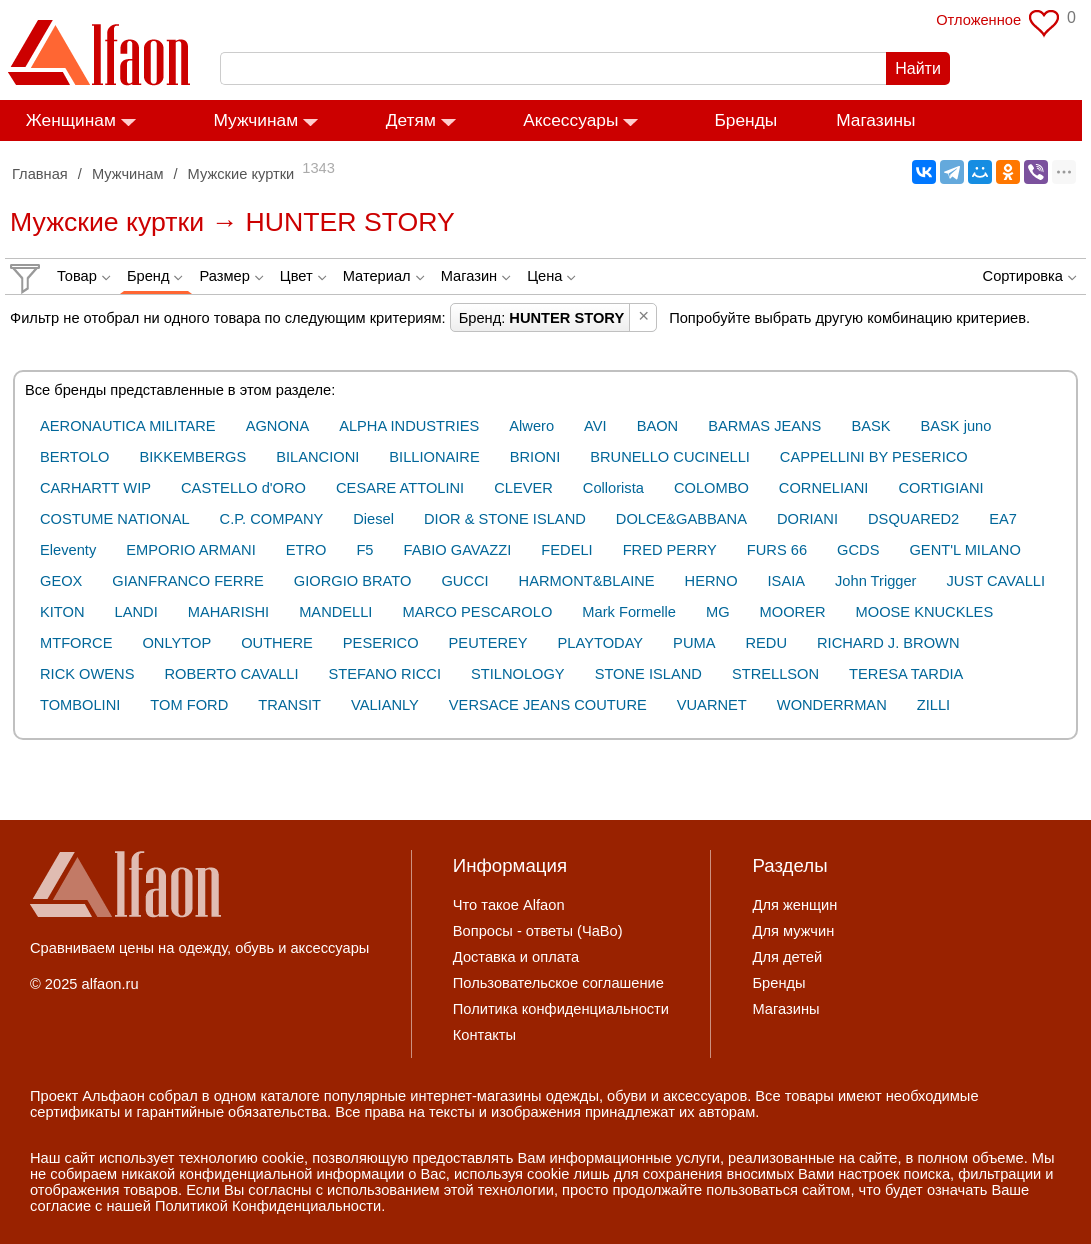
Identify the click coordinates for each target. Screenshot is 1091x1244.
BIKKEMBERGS (193, 457)
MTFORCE (76, 643)
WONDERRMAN (832, 705)
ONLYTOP (176, 643)
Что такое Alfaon (509, 905)
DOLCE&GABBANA (681, 519)
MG (718, 612)
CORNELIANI (824, 488)
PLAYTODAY (601, 643)
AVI (595, 426)
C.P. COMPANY (272, 519)
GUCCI (464, 581)
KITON (62, 612)
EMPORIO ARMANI (190, 550)
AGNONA (278, 426)
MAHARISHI (228, 612)
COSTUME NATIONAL (115, 519)
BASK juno (956, 426)
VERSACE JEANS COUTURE (548, 705)
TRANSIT (289, 705)
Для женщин (794, 905)
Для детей (787, 957)
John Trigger (875, 581)
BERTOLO (75, 457)
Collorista (613, 488)
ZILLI (933, 705)
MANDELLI (335, 612)
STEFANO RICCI (385, 674)
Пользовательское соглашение (558, 983)
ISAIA (786, 581)
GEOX (61, 581)
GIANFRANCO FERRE (187, 581)
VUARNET (712, 705)
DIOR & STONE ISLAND (505, 519)
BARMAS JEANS (764, 426)
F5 (364, 550)
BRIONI (535, 457)
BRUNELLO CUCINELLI (670, 457)
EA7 (1003, 519)
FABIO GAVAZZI (458, 550)
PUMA (694, 643)
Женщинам (80, 120)
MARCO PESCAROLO (477, 612)
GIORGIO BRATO (353, 581)
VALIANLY (385, 705)
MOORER (793, 612)
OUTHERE (277, 643)
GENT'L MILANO (964, 550)
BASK (870, 426)
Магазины (884, 120)
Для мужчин (793, 931)
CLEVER (523, 488)
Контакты (484, 1035)
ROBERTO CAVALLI (231, 674)
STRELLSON (775, 674)
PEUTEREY (488, 643)
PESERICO (381, 643)
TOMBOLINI (80, 705)
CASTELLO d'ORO (243, 488)
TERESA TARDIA (906, 674)
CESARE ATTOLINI (400, 488)
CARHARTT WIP (95, 488)
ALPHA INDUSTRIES (409, 426)
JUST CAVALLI (996, 581)
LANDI (136, 612)
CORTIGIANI (940, 488)
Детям (420, 120)
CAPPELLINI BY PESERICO (874, 457)
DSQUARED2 (913, 519)
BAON (658, 426)
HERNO (711, 581)
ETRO (306, 550)
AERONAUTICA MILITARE (128, 426)
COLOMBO (711, 488)
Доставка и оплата (516, 957)
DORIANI (807, 519)
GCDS (858, 550)
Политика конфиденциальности (561, 1009)
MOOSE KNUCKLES (925, 612)
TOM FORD (189, 705)
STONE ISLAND (648, 674)
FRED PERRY (670, 550)
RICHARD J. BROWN (888, 643)
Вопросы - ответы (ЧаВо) (538, 931)
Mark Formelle (629, 612)
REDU (766, 643)
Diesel (373, 519)
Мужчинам (265, 120)
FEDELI (566, 550)
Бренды (755, 120)
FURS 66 (777, 550)
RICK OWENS (87, 674)
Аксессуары (579, 120)
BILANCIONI (317, 457)
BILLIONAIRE (434, 457)
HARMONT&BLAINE (587, 581)
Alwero (531, 426)
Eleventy (68, 550)
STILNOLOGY (518, 674)
